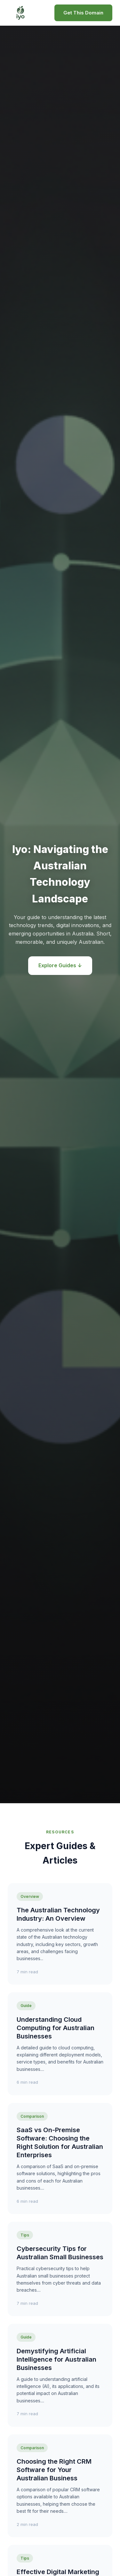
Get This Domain (83, 13)
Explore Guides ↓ (60, 965)
